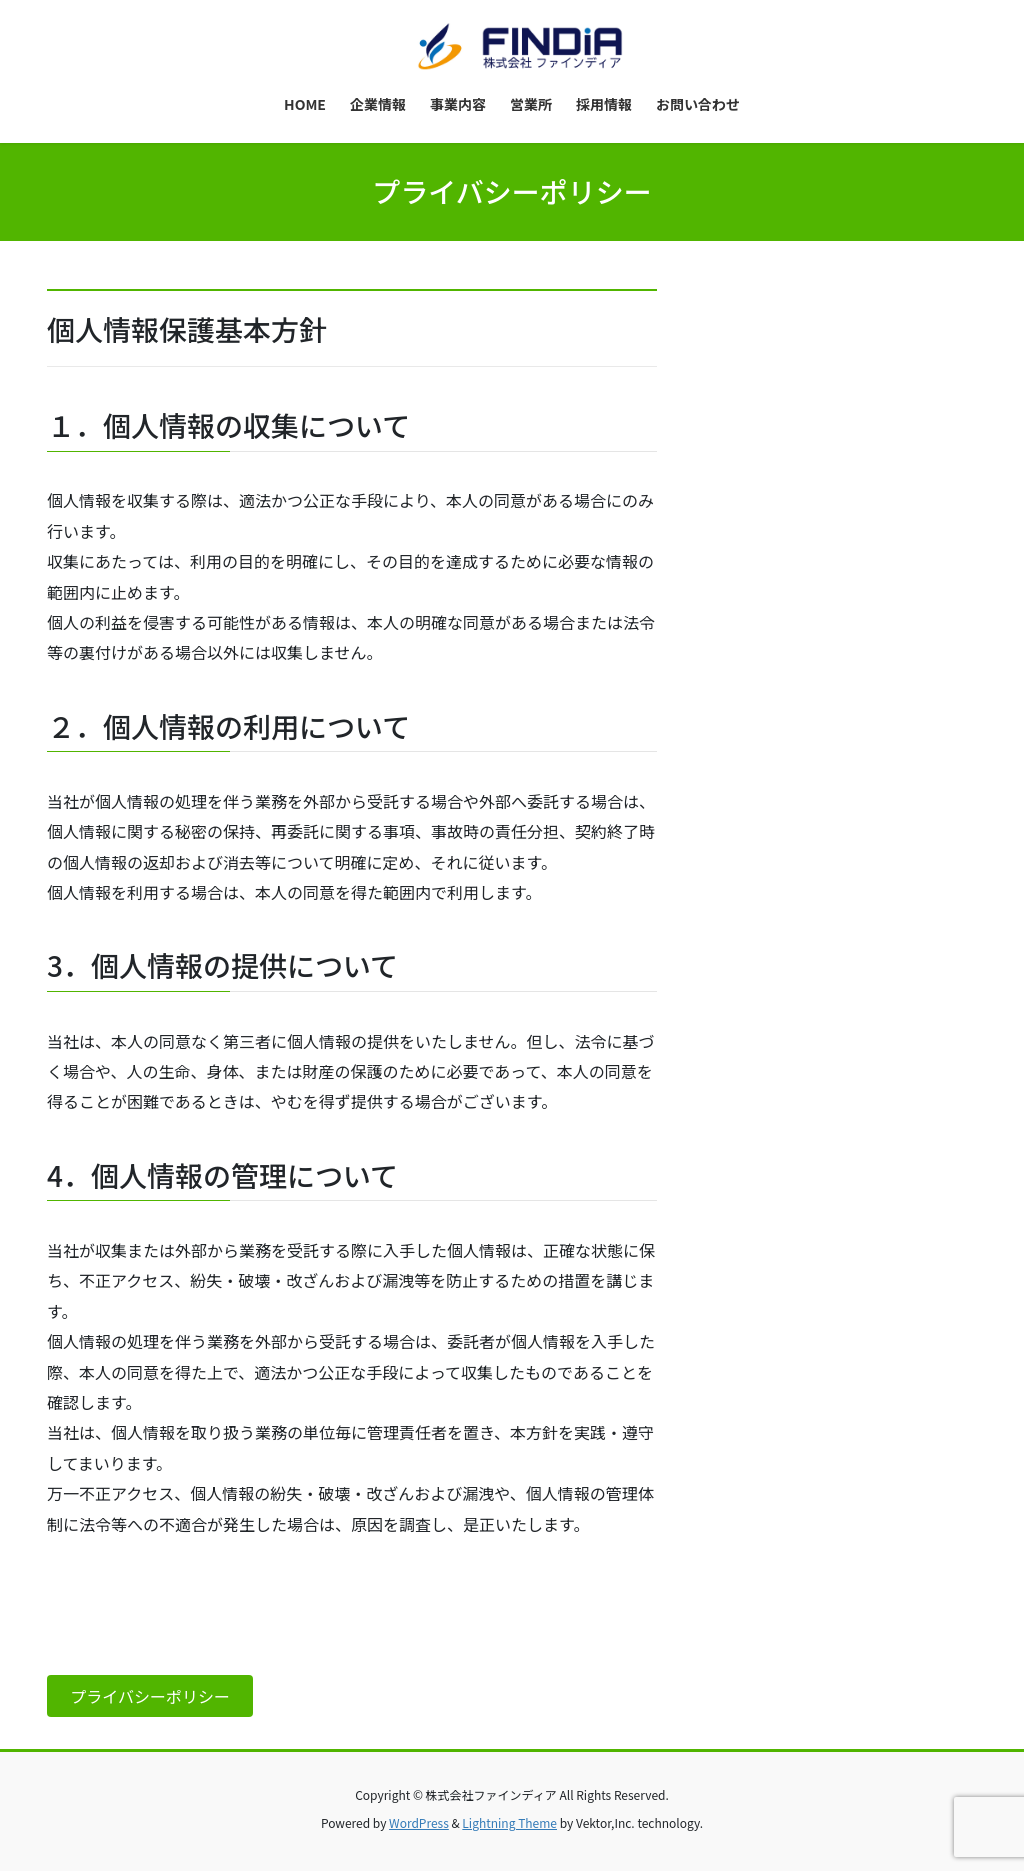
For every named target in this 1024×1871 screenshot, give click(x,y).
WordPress (419, 1822)
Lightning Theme (509, 1822)
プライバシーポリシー (150, 1696)
